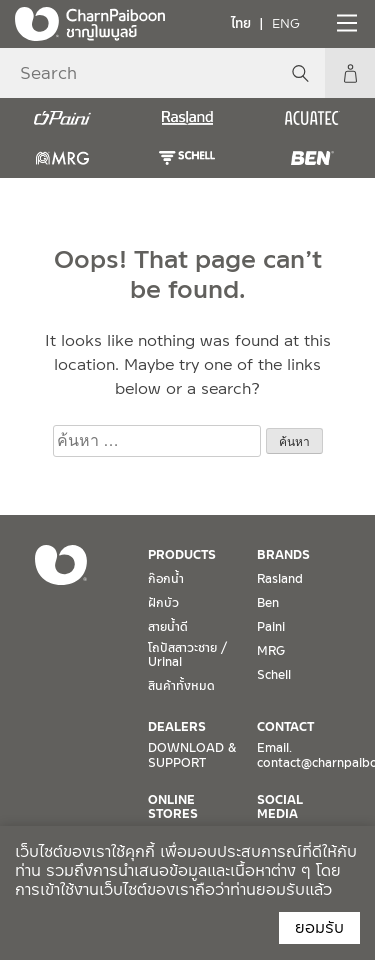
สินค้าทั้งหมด (181, 686)
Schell (274, 675)
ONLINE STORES (173, 807)
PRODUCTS (182, 555)
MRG (271, 651)
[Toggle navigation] (345, 23)
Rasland (280, 579)
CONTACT (285, 727)
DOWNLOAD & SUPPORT (192, 755)
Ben (268, 603)
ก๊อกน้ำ (166, 579)
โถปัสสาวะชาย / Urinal (187, 655)
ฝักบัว (163, 603)
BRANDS (283, 555)
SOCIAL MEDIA (280, 807)
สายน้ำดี (168, 627)
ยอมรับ (319, 927)
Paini (271, 627)
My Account (350, 73)
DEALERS (177, 727)
